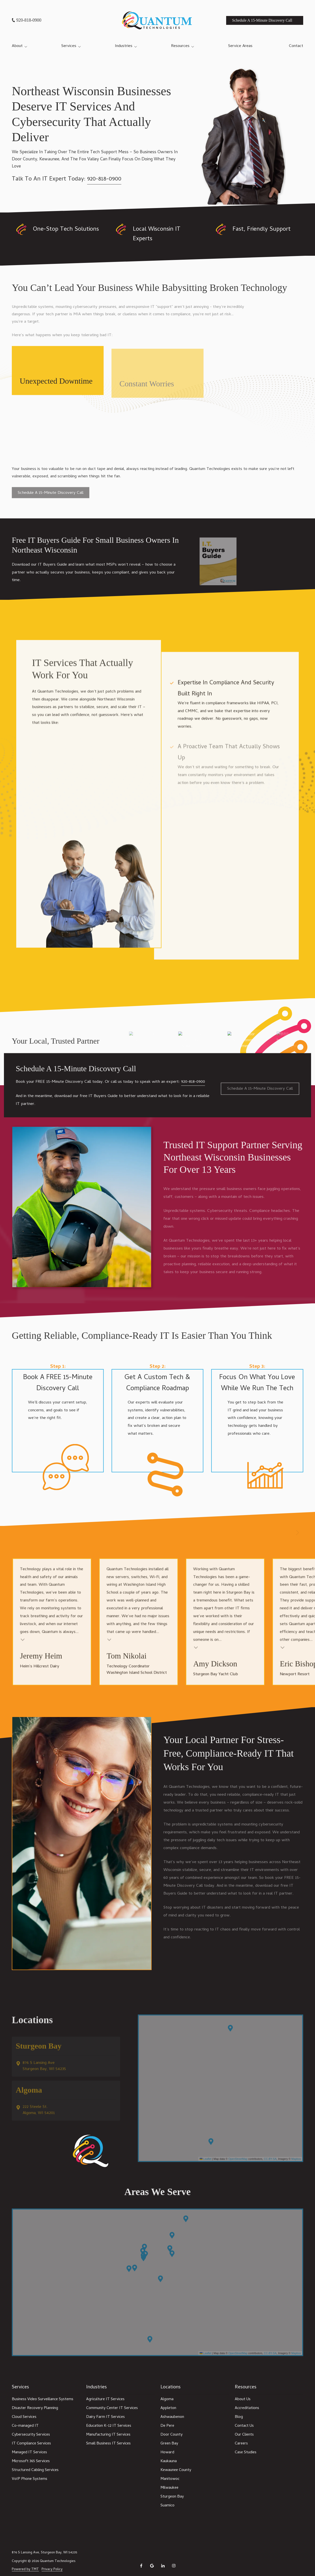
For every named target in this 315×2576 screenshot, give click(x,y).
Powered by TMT (25, 2569)
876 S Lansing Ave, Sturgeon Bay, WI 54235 (44, 2553)
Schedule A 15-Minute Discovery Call (262, 20)
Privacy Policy (52, 2569)
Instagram (174, 2566)
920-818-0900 (28, 20)
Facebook (141, 2566)
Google (152, 2566)
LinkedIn (163, 2566)
